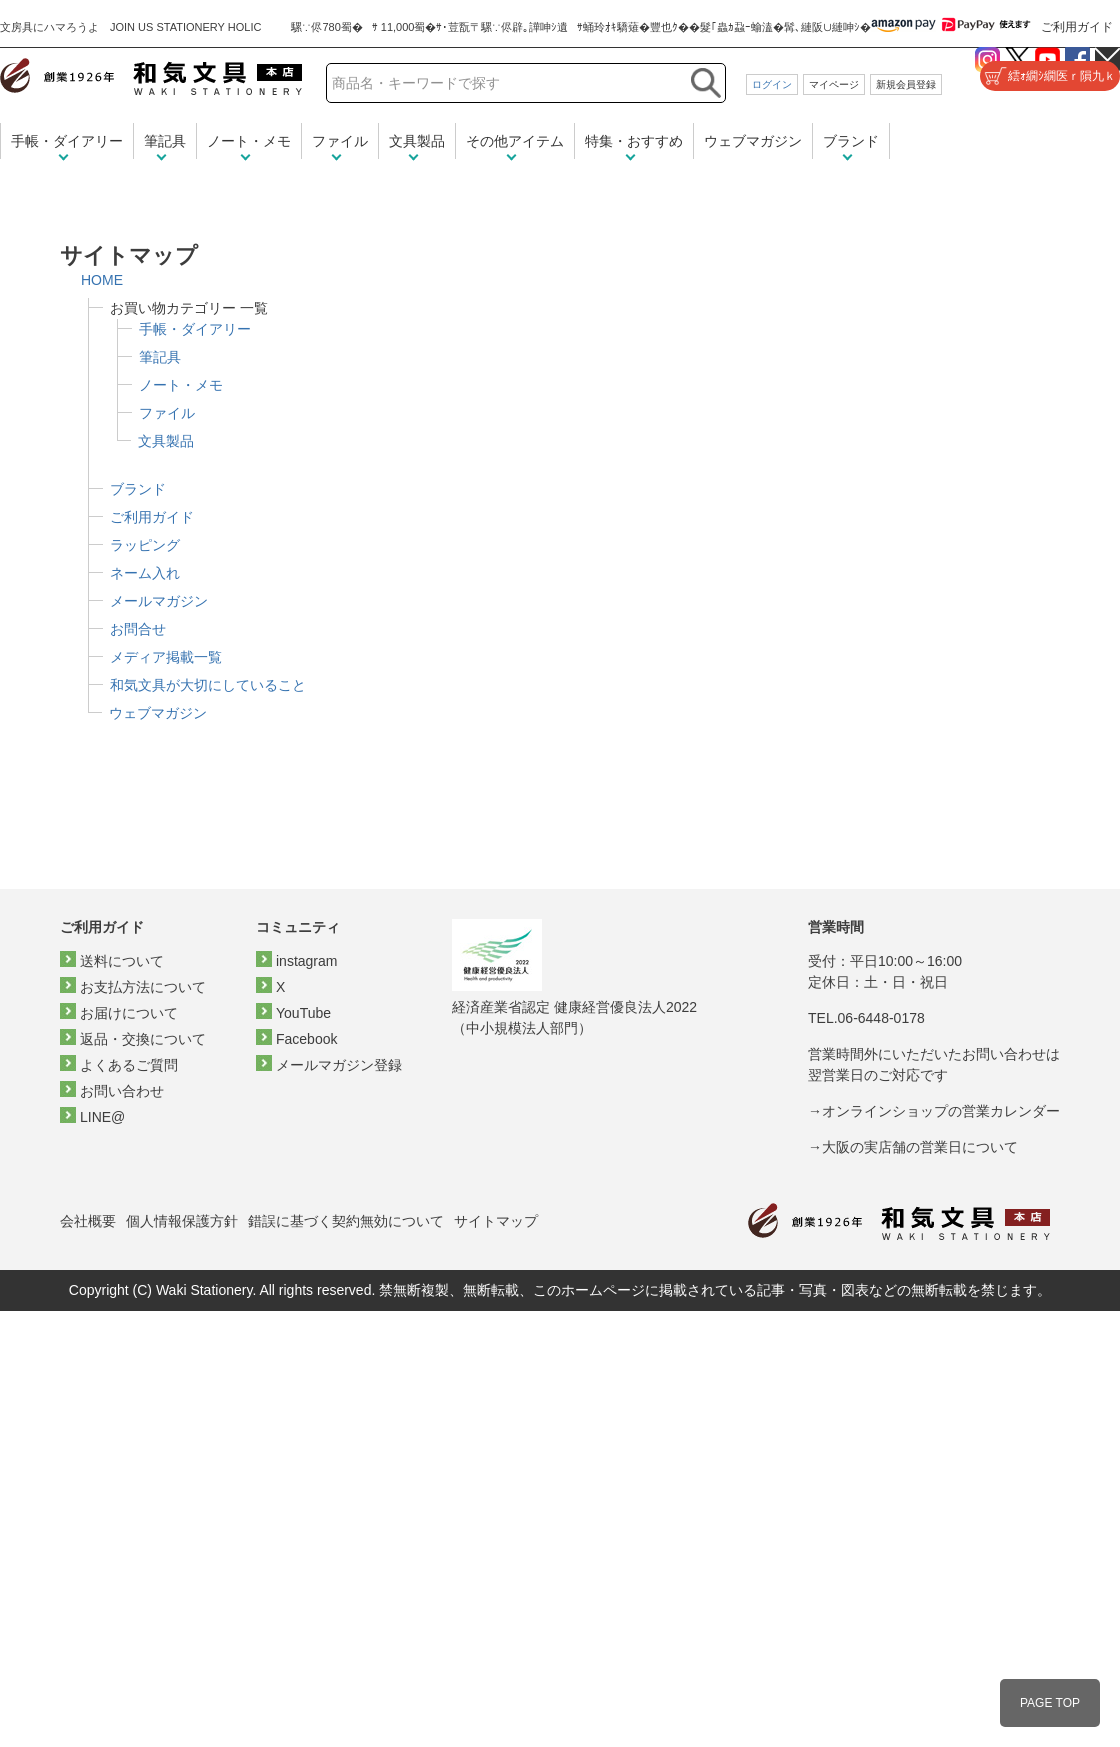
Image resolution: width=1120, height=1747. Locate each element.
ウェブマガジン (753, 141)
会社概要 (88, 1221)
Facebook (306, 1039)
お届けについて (129, 1013)
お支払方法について (143, 987)
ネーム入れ (145, 573)
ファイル (340, 141)
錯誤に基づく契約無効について (346, 1221)
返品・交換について (143, 1039)
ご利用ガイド (1077, 27)
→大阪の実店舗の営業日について (913, 1147)
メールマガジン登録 (339, 1065)
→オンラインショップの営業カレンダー (934, 1111)
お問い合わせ (122, 1091)
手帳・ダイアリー (67, 141)
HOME (102, 280)
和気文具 (151, 76)
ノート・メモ (249, 141)
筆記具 (165, 141)
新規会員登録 (906, 84)
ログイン (772, 84)
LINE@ (102, 1117)
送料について (122, 961)
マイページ (834, 84)
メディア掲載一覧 (166, 657)
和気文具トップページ (899, 1221)
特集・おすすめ (634, 141)
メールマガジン (159, 601)
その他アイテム (515, 141)
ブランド (851, 141)
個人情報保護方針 (182, 1221)
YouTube (303, 1013)
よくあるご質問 (129, 1065)
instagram (306, 961)
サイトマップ (496, 1221)
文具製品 (417, 141)
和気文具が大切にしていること (208, 685)
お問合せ (138, 629)
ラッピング (145, 545)
